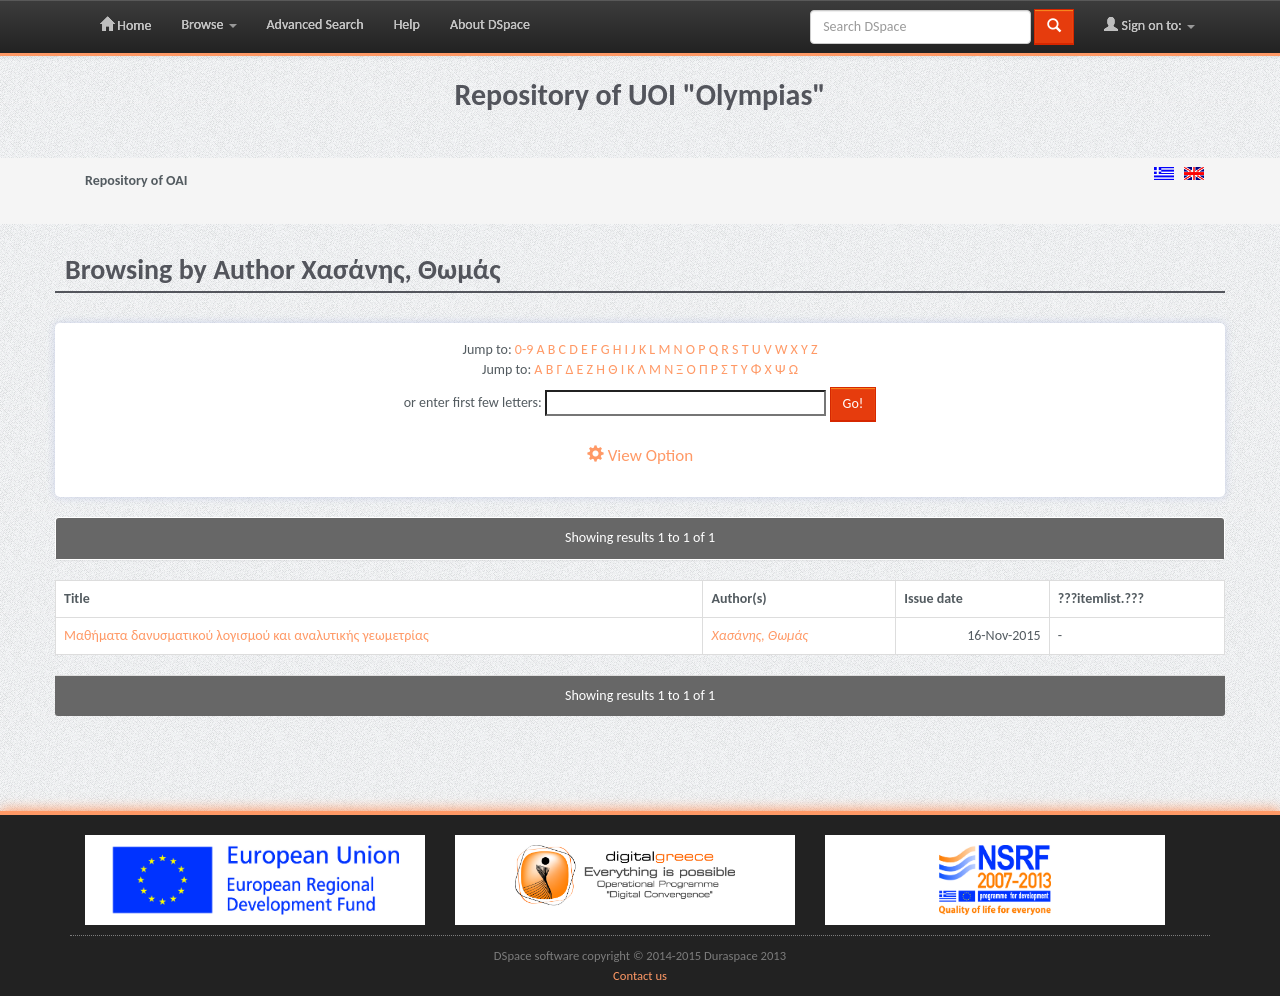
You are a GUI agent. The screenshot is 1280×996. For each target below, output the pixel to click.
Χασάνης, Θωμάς (759, 635)
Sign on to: (1149, 25)
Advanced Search (315, 24)
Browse (208, 24)
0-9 (524, 349)
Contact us (640, 975)
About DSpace (490, 24)
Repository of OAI (136, 180)
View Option (640, 455)
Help (407, 24)
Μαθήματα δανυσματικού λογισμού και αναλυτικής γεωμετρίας (246, 635)
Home (125, 25)
